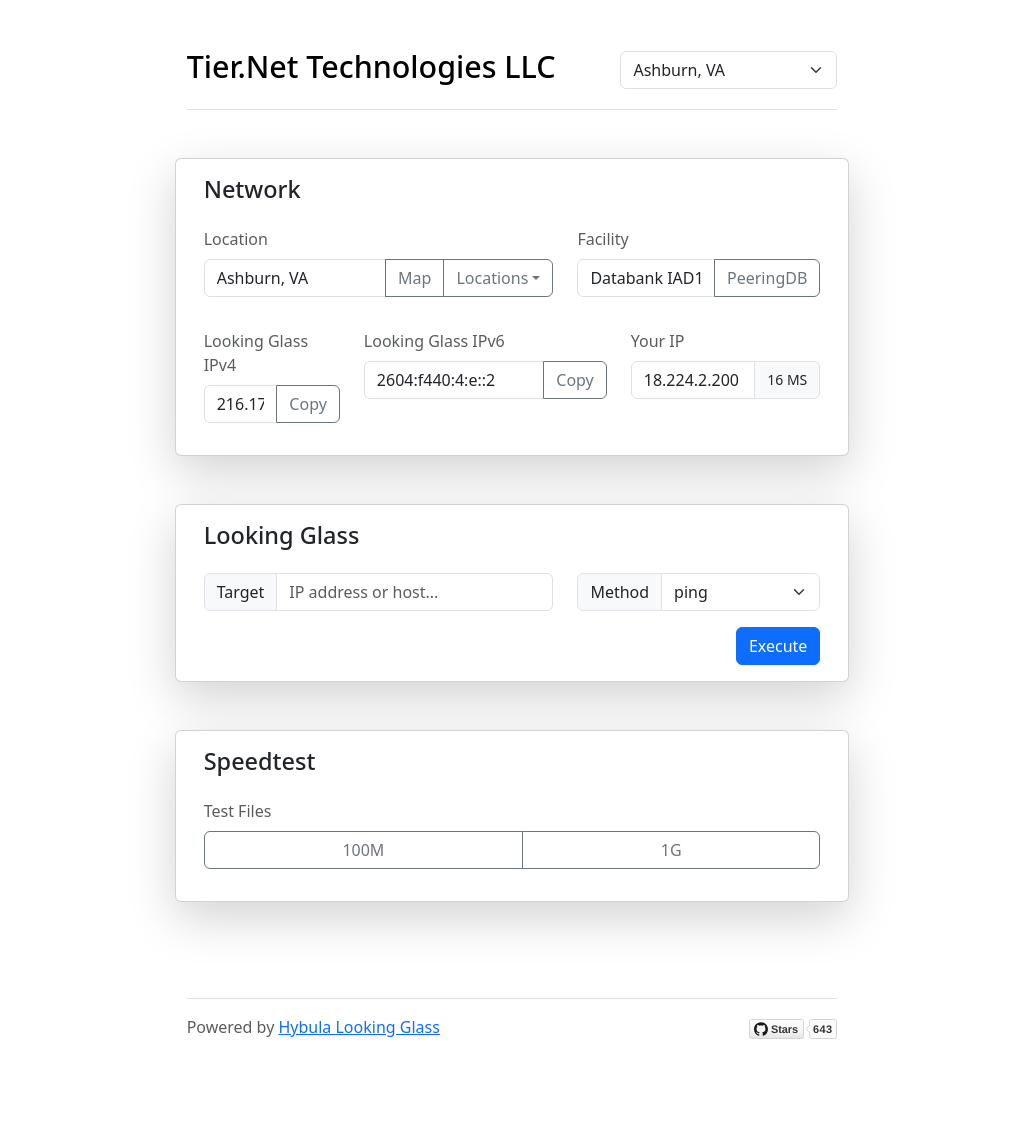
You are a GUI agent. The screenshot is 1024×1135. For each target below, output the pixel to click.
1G (671, 850)
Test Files (238, 811)
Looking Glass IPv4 (256, 353)
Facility (602, 239)
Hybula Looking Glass (358, 1027)
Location (236, 239)
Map (414, 278)
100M (363, 850)
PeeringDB (767, 278)
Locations (492, 278)
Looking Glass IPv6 (434, 341)
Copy (307, 404)
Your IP (658, 341)
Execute (778, 646)
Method (619, 592)
